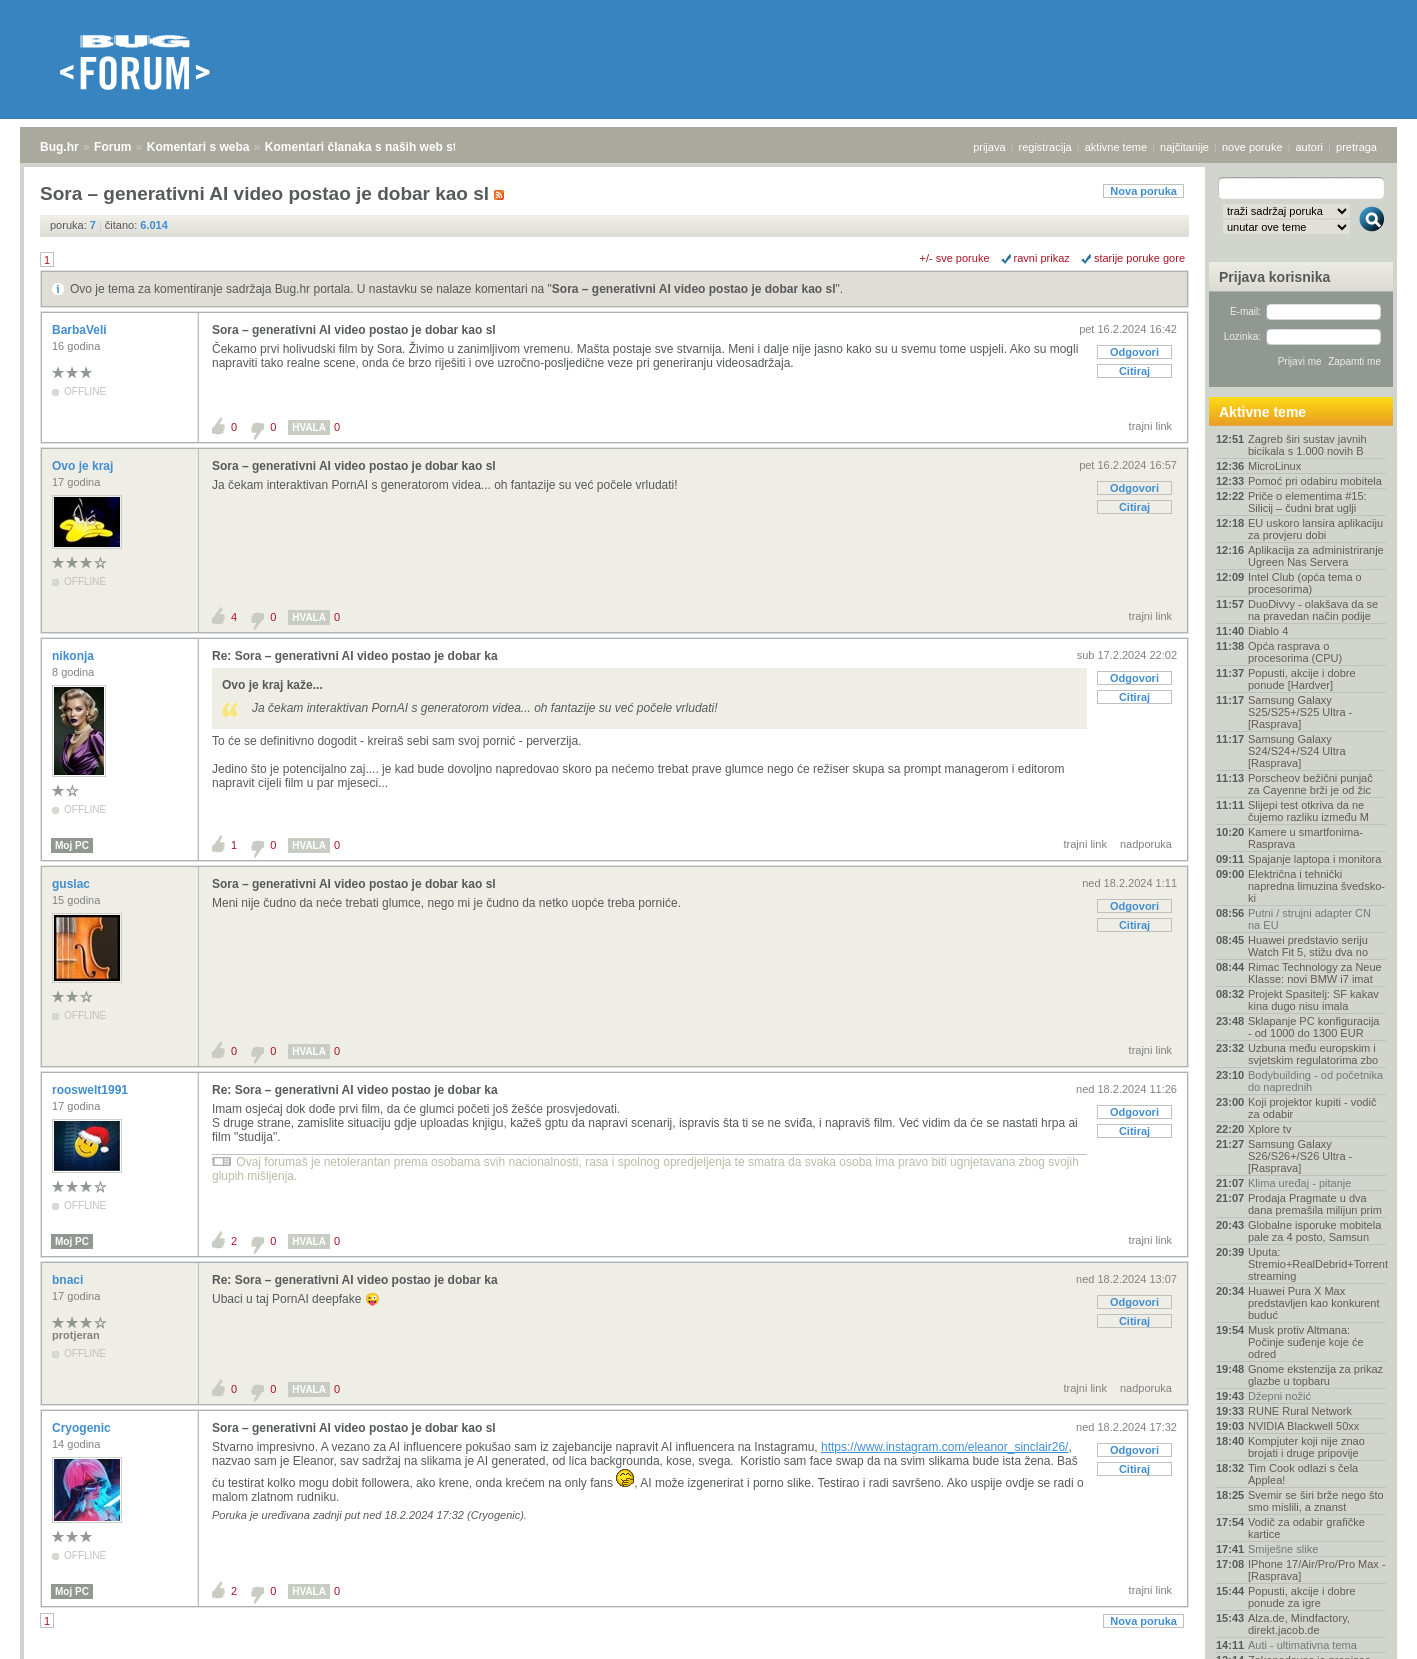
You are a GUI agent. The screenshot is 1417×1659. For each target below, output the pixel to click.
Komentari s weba (198, 147)
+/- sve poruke (955, 258)
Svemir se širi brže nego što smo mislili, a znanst (1316, 1501)
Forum (112, 147)
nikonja (74, 656)
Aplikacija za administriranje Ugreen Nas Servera (1316, 556)
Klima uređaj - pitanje (1299, 1183)
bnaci (69, 1280)
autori (1310, 147)
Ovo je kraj (84, 466)
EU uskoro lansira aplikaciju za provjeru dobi (1315, 529)
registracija (1045, 147)
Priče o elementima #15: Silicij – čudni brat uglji (1307, 502)
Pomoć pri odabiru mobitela (1315, 481)
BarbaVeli (81, 330)
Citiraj (1134, 371)
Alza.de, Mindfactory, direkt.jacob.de (1299, 1624)
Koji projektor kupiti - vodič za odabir (1312, 1108)
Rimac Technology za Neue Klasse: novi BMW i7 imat (1315, 973)
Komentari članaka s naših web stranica (378, 147)
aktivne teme (1116, 147)
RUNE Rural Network (1300, 1411)
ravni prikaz (1042, 258)
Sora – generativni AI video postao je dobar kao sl (694, 289)
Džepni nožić (1279, 1396)
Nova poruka (1143, 191)
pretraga (1356, 147)
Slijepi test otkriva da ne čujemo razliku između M (1308, 811)
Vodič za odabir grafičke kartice (1306, 1528)
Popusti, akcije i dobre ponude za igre (1302, 1597)
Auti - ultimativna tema (1302, 1645)
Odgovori (1134, 352)
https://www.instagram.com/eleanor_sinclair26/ (944, 1447)
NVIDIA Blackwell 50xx (1303, 1426)
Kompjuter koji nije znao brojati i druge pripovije (1306, 1447)
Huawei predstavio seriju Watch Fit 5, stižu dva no (1308, 946)
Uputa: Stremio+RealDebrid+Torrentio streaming (1317, 1264)
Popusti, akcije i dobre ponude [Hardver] (1302, 679)
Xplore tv (1269, 1129)
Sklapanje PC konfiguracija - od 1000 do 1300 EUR (1313, 1027)
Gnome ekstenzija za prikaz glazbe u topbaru (1315, 1375)
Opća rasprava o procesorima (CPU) (1295, 652)
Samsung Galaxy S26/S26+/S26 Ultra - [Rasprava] (1300, 1156)
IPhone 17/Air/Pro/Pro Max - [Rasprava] (1317, 1570)
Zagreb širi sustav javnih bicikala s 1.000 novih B (1307, 445)
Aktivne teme (1262, 412)
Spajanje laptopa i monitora (1314, 859)
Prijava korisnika (1274, 277)
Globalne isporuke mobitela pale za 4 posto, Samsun (1314, 1231)
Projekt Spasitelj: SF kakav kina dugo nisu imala (1313, 1000)
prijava (989, 147)
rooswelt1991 (91, 1090)
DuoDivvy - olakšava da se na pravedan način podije (1313, 610)
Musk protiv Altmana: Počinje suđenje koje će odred (1306, 1342)
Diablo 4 (1268, 631)
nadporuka (1146, 844)
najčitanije (1184, 147)
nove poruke (1252, 147)
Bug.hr (59, 147)
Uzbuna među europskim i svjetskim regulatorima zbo (1313, 1054)
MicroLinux (1274, 466)
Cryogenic (83, 1428)
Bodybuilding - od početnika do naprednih (1315, 1081)
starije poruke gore (1139, 258)
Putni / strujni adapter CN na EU (1309, 919)
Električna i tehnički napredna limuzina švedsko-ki (1316, 886)
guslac (72, 884)
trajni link (1150, 426)
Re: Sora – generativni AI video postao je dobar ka (355, 656)
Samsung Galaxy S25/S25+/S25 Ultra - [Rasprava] (1300, 712)
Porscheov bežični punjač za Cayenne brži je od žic (1310, 784)
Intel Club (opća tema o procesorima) (1305, 583)
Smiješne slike (1283, 1549)
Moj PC (72, 845)
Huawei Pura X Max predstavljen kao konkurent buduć (1313, 1303)
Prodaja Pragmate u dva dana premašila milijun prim (1315, 1204)
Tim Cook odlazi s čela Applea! (1303, 1474)
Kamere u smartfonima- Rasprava (1305, 838)
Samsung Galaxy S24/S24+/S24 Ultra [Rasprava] (1297, 751)
